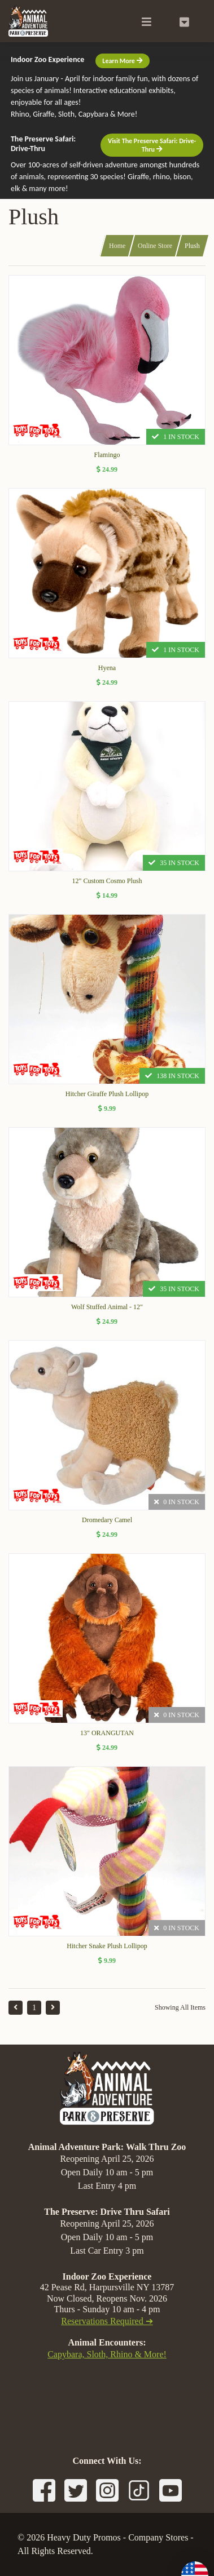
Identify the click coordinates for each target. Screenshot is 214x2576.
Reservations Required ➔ (106, 2321)
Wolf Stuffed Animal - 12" (107, 1307)
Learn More (122, 61)
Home (117, 246)
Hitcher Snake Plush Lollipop (107, 1946)
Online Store (155, 246)
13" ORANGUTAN (107, 1733)
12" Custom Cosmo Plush (107, 881)
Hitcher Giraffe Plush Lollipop (107, 1094)
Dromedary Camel (107, 1520)
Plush (192, 246)
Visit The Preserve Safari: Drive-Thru (152, 145)
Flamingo (107, 455)
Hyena (107, 668)
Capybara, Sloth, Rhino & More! (107, 2354)
